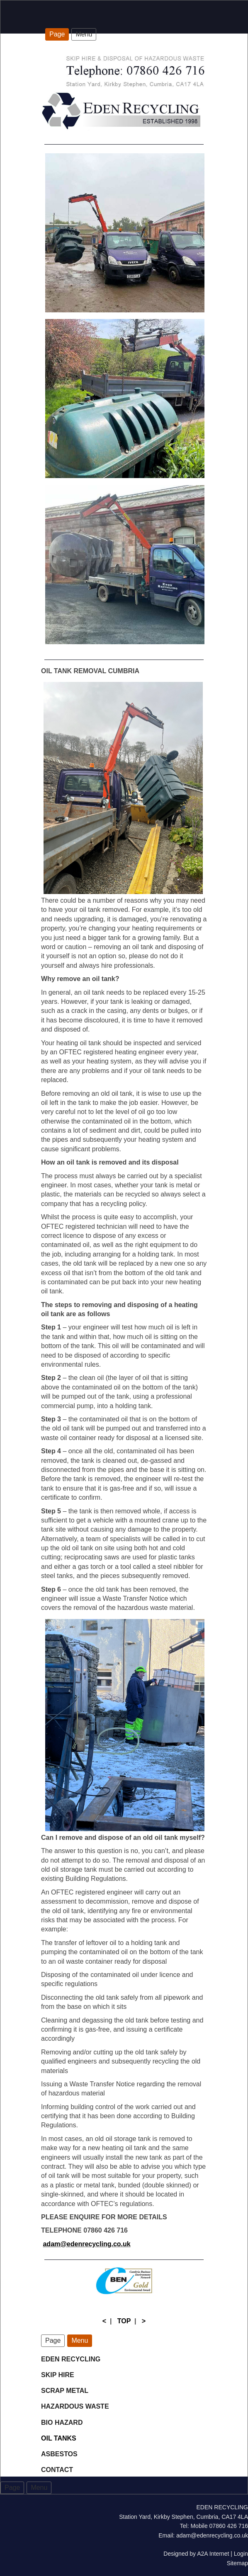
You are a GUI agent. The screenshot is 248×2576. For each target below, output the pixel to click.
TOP (124, 2321)
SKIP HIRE (57, 2374)
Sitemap (237, 2563)
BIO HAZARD (63, 2422)
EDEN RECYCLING (70, 2359)
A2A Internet (213, 2553)
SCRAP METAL (64, 2390)
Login (241, 2553)
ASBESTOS (59, 2454)
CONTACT (57, 2469)
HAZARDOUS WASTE (75, 2406)
